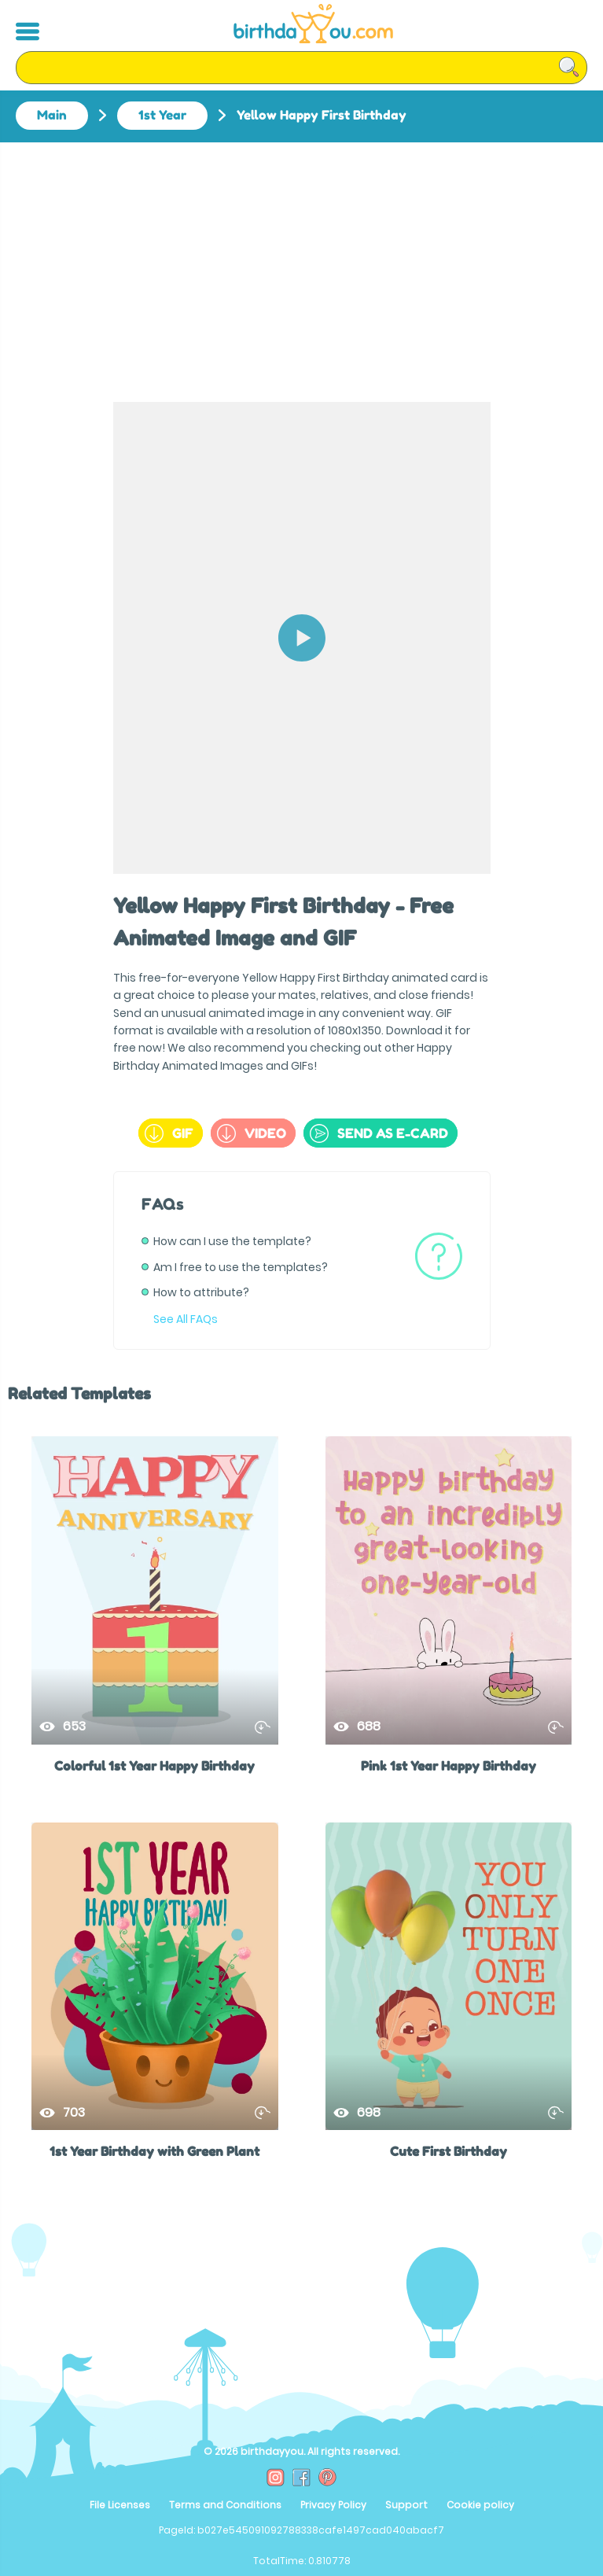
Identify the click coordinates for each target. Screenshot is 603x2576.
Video (251, 1133)
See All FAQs (185, 1319)
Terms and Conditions (225, 2505)
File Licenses (120, 2505)
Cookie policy (480, 2505)
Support (406, 2505)
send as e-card (379, 1133)
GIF (169, 1133)
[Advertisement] (301, 260)
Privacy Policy (333, 2505)
